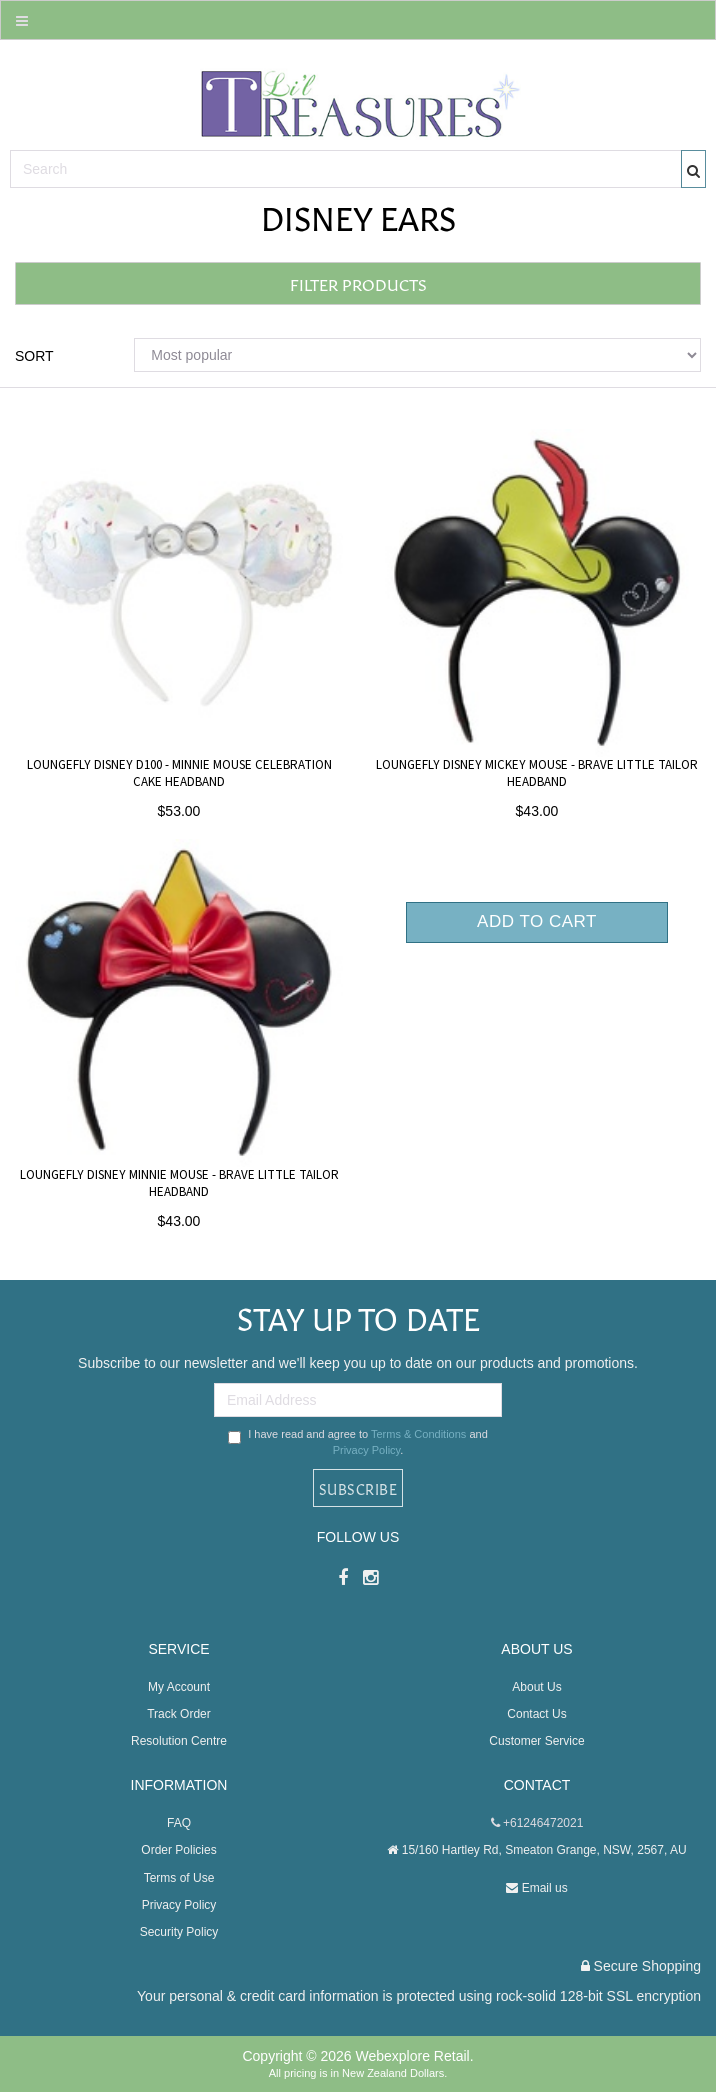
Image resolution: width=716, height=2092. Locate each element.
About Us (536, 1687)
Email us (536, 1888)
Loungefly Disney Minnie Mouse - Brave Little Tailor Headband (179, 1183)
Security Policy (179, 1932)
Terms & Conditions (418, 1434)
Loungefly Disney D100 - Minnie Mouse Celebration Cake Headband (179, 773)
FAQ (179, 1823)
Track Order (179, 1714)
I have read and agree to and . (358, 1442)
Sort (34, 356)
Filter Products (358, 283)
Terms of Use (179, 1878)
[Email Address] (358, 1400)
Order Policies (178, 1850)
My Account (179, 1687)
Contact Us (536, 1714)
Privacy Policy (367, 1450)
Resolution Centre (179, 1741)
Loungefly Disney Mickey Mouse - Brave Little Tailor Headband (537, 773)
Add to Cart (537, 921)
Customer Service (536, 1741)
